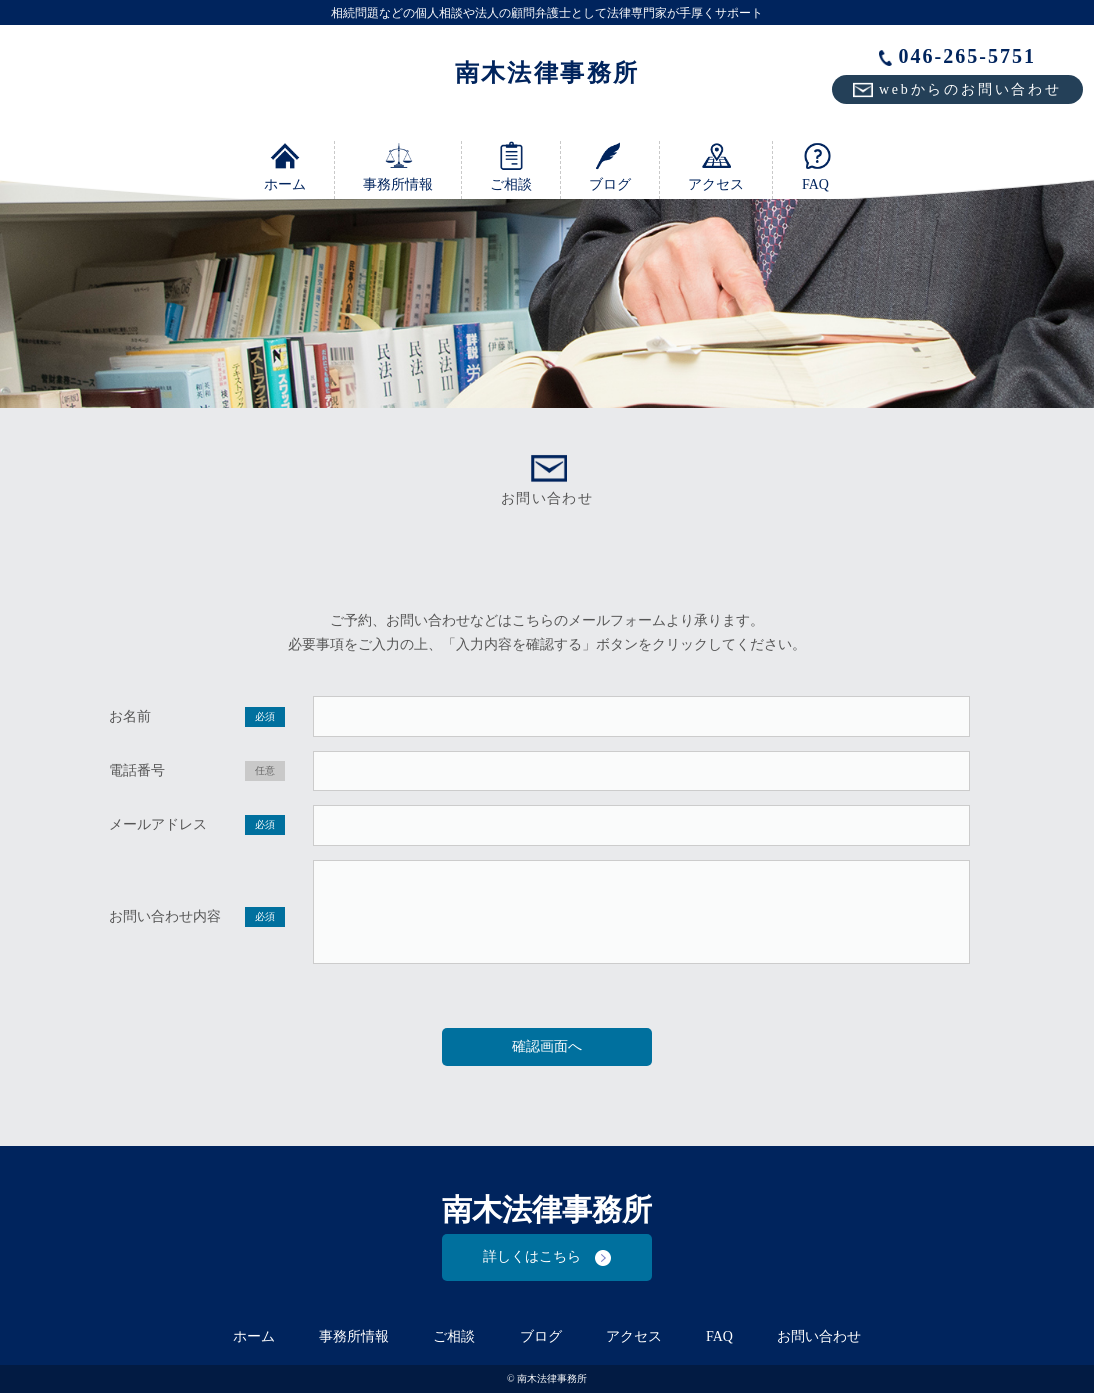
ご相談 (511, 166)
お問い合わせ (819, 1336)
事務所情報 (398, 166)
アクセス (716, 166)
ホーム (285, 166)
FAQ (816, 166)
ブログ (610, 166)
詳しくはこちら (547, 1257)
